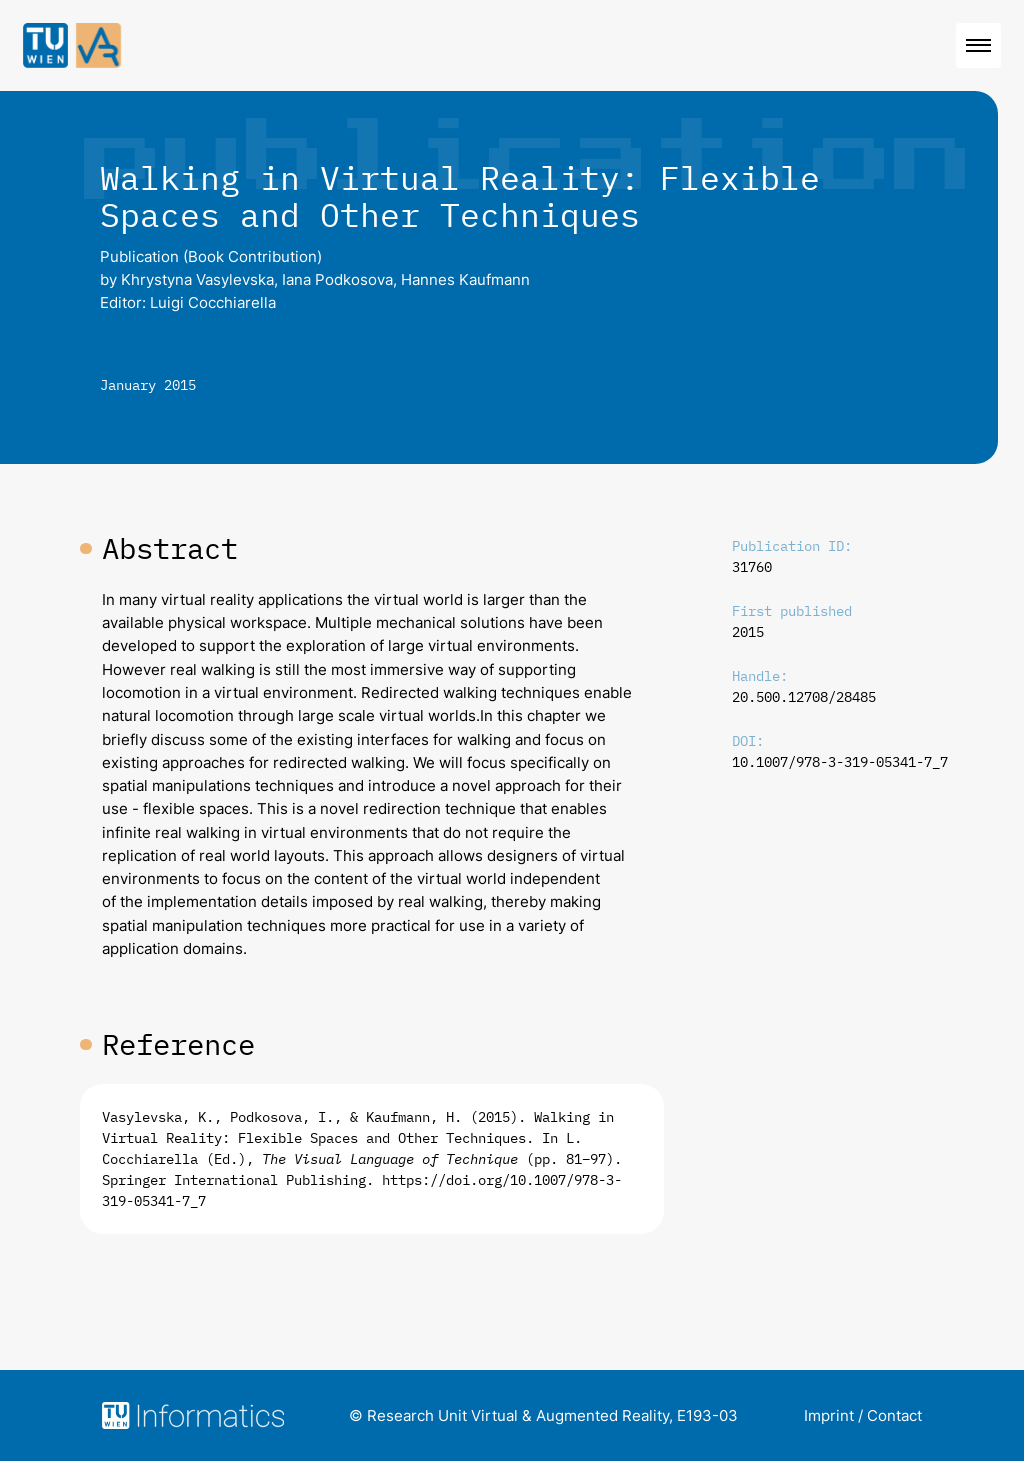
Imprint (829, 1415)
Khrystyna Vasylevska (197, 279)
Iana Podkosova (337, 279)
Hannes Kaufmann (465, 279)
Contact (894, 1415)
